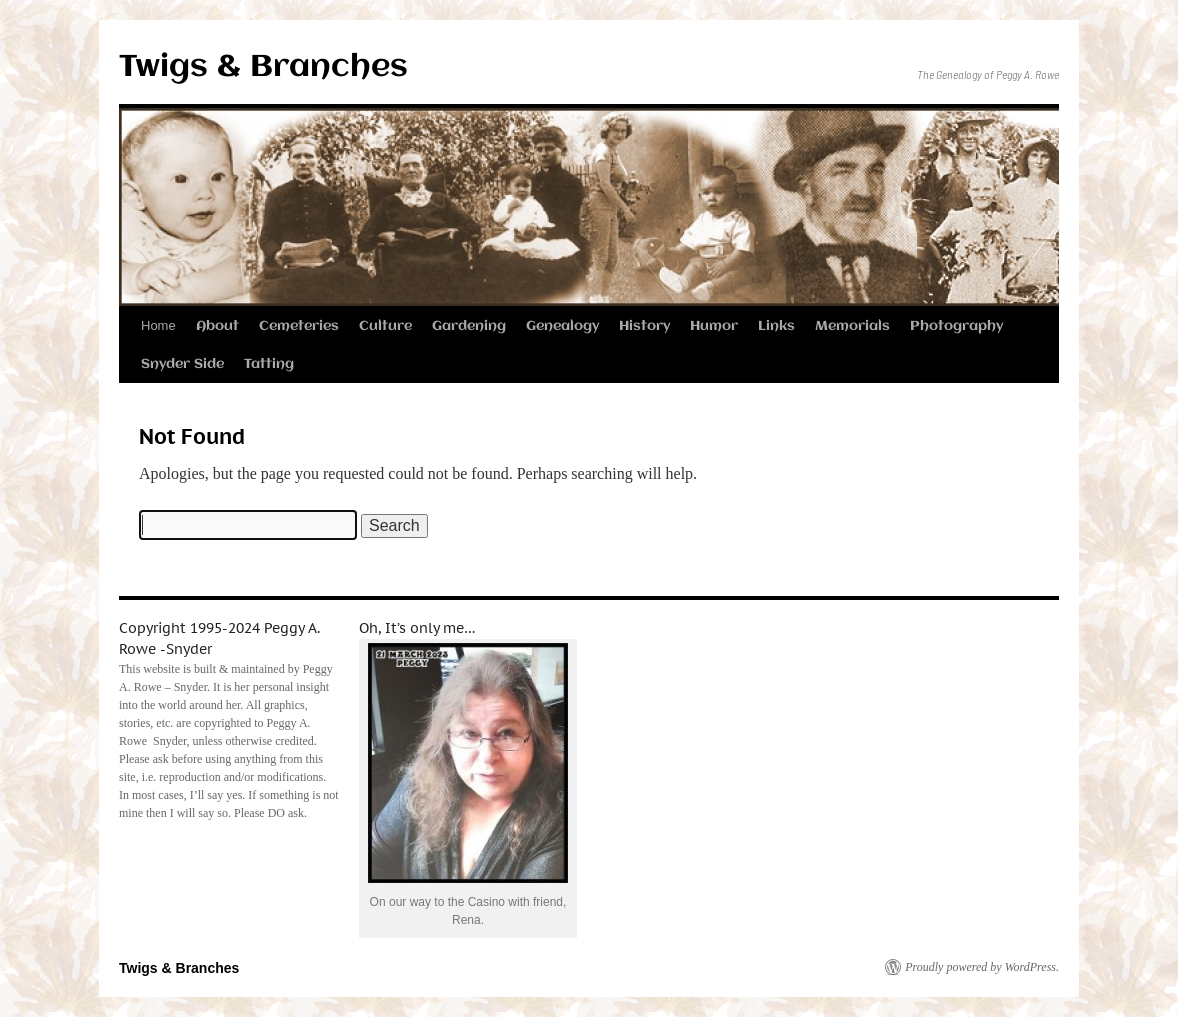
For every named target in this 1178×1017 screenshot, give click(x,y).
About (217, 326)
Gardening (469, 326)
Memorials (852, 326)
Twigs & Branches (263, 67)
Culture (385, 326)
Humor (714, 326)
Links (776, 326)
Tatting (269, 364)
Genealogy (562, 326)
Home (158, 325)
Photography (956, 326)
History (644, 326)
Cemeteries (299, 326)
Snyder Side (182, 364)
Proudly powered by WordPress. (982, 967)
